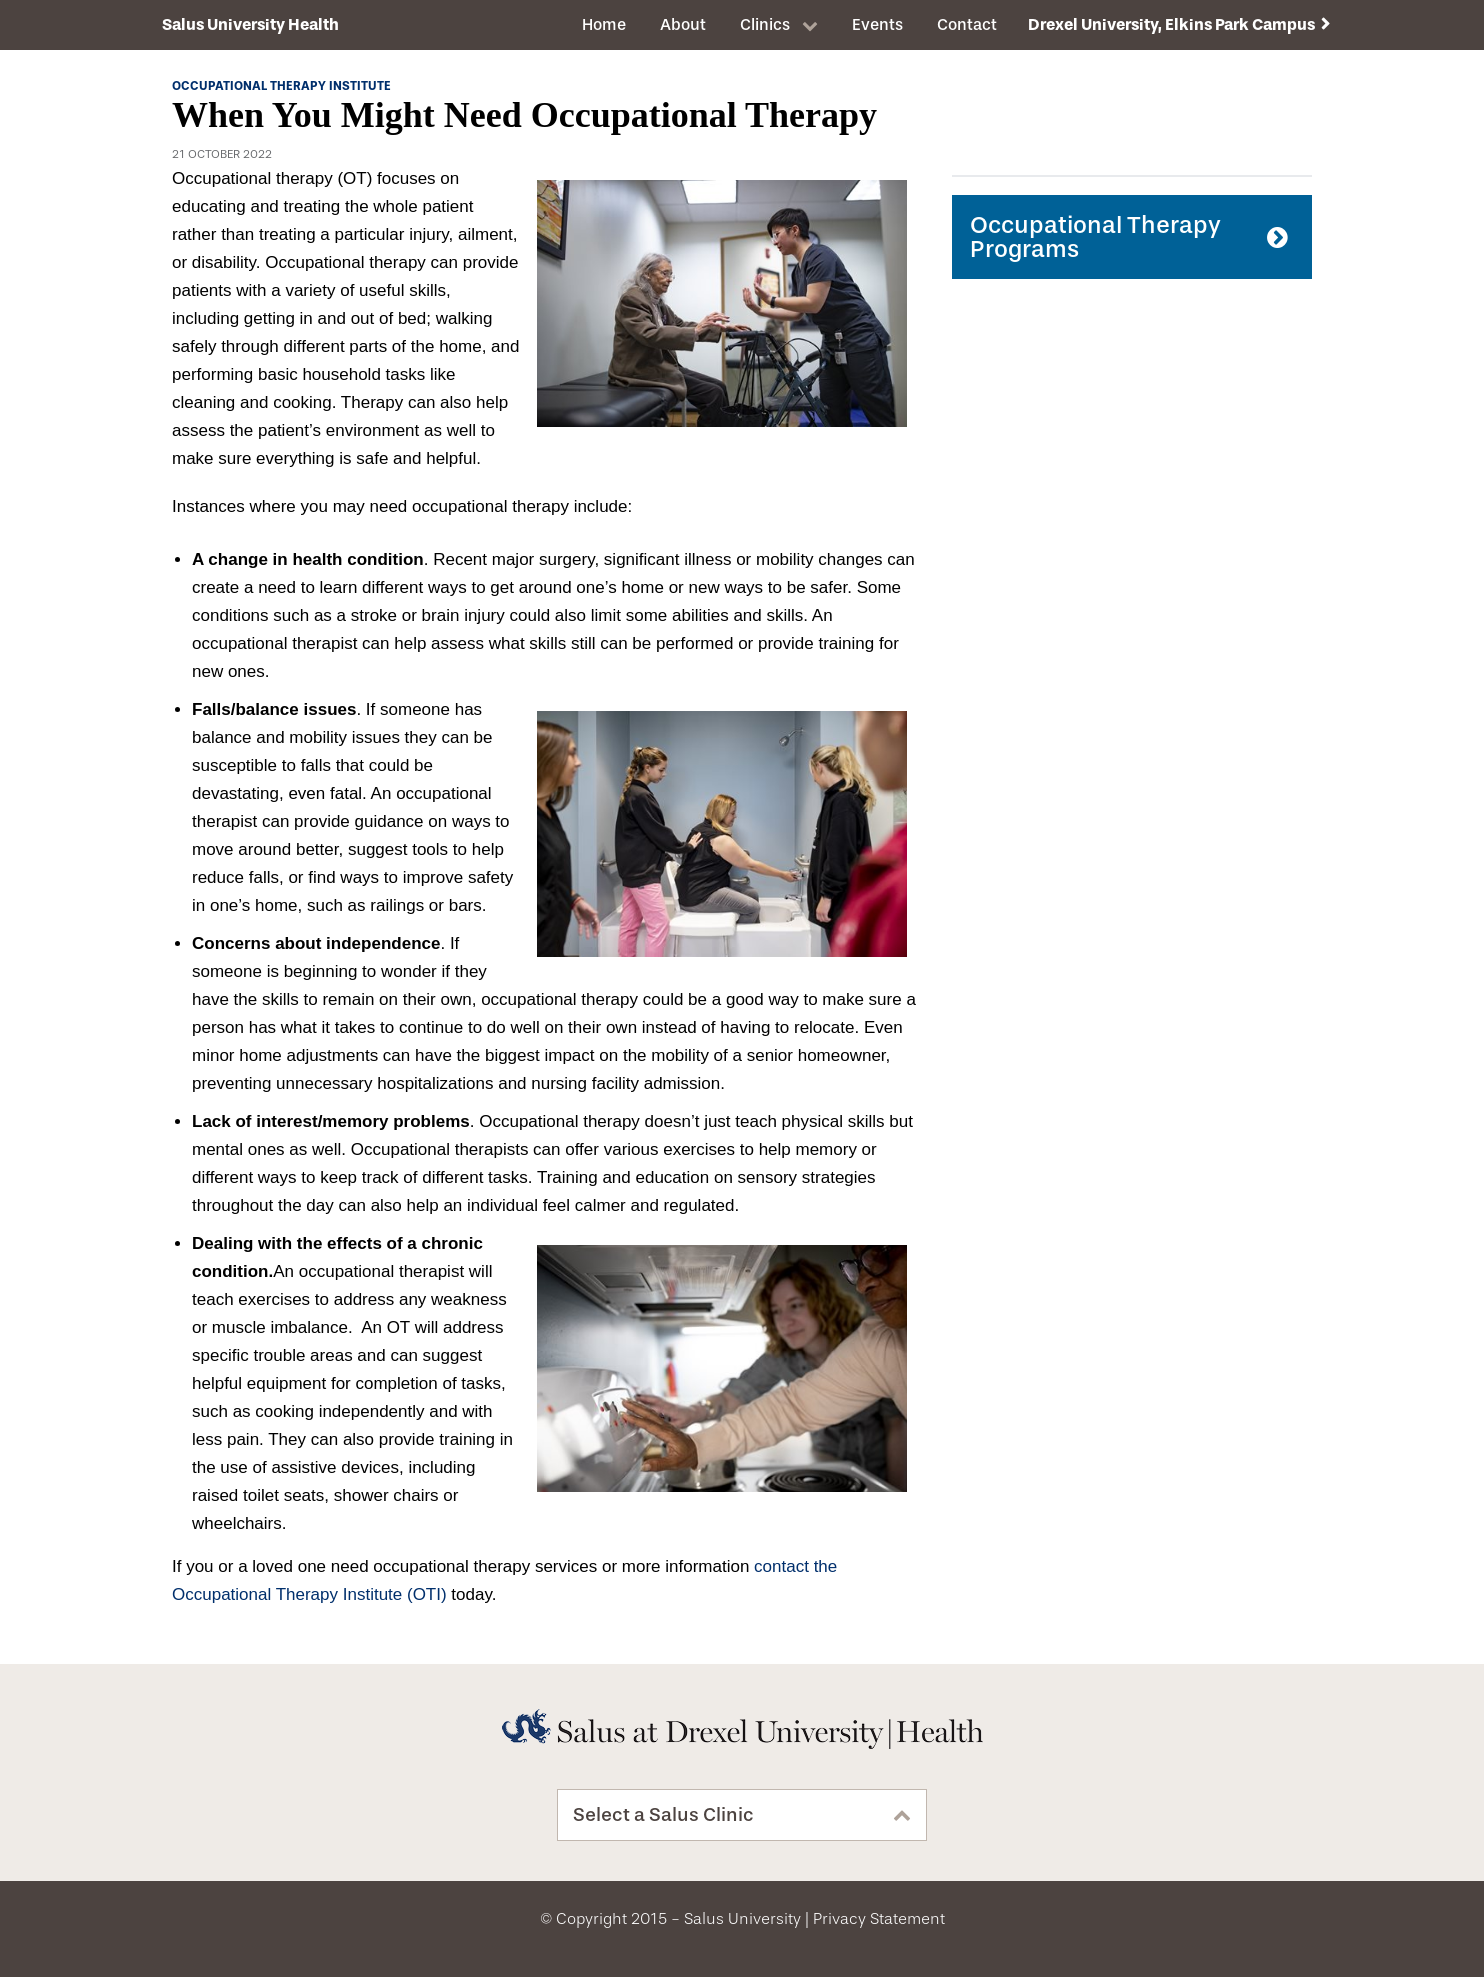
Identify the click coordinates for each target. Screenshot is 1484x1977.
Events (877, 24)
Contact (967, 24)
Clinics (765, 24)
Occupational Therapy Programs (1095, 237)
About (683, 24)
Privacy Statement (879, 1919)
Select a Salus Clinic (663, 1815)
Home (604, 24)
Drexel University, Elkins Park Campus (1171, 24)
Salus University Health (250, 24)
